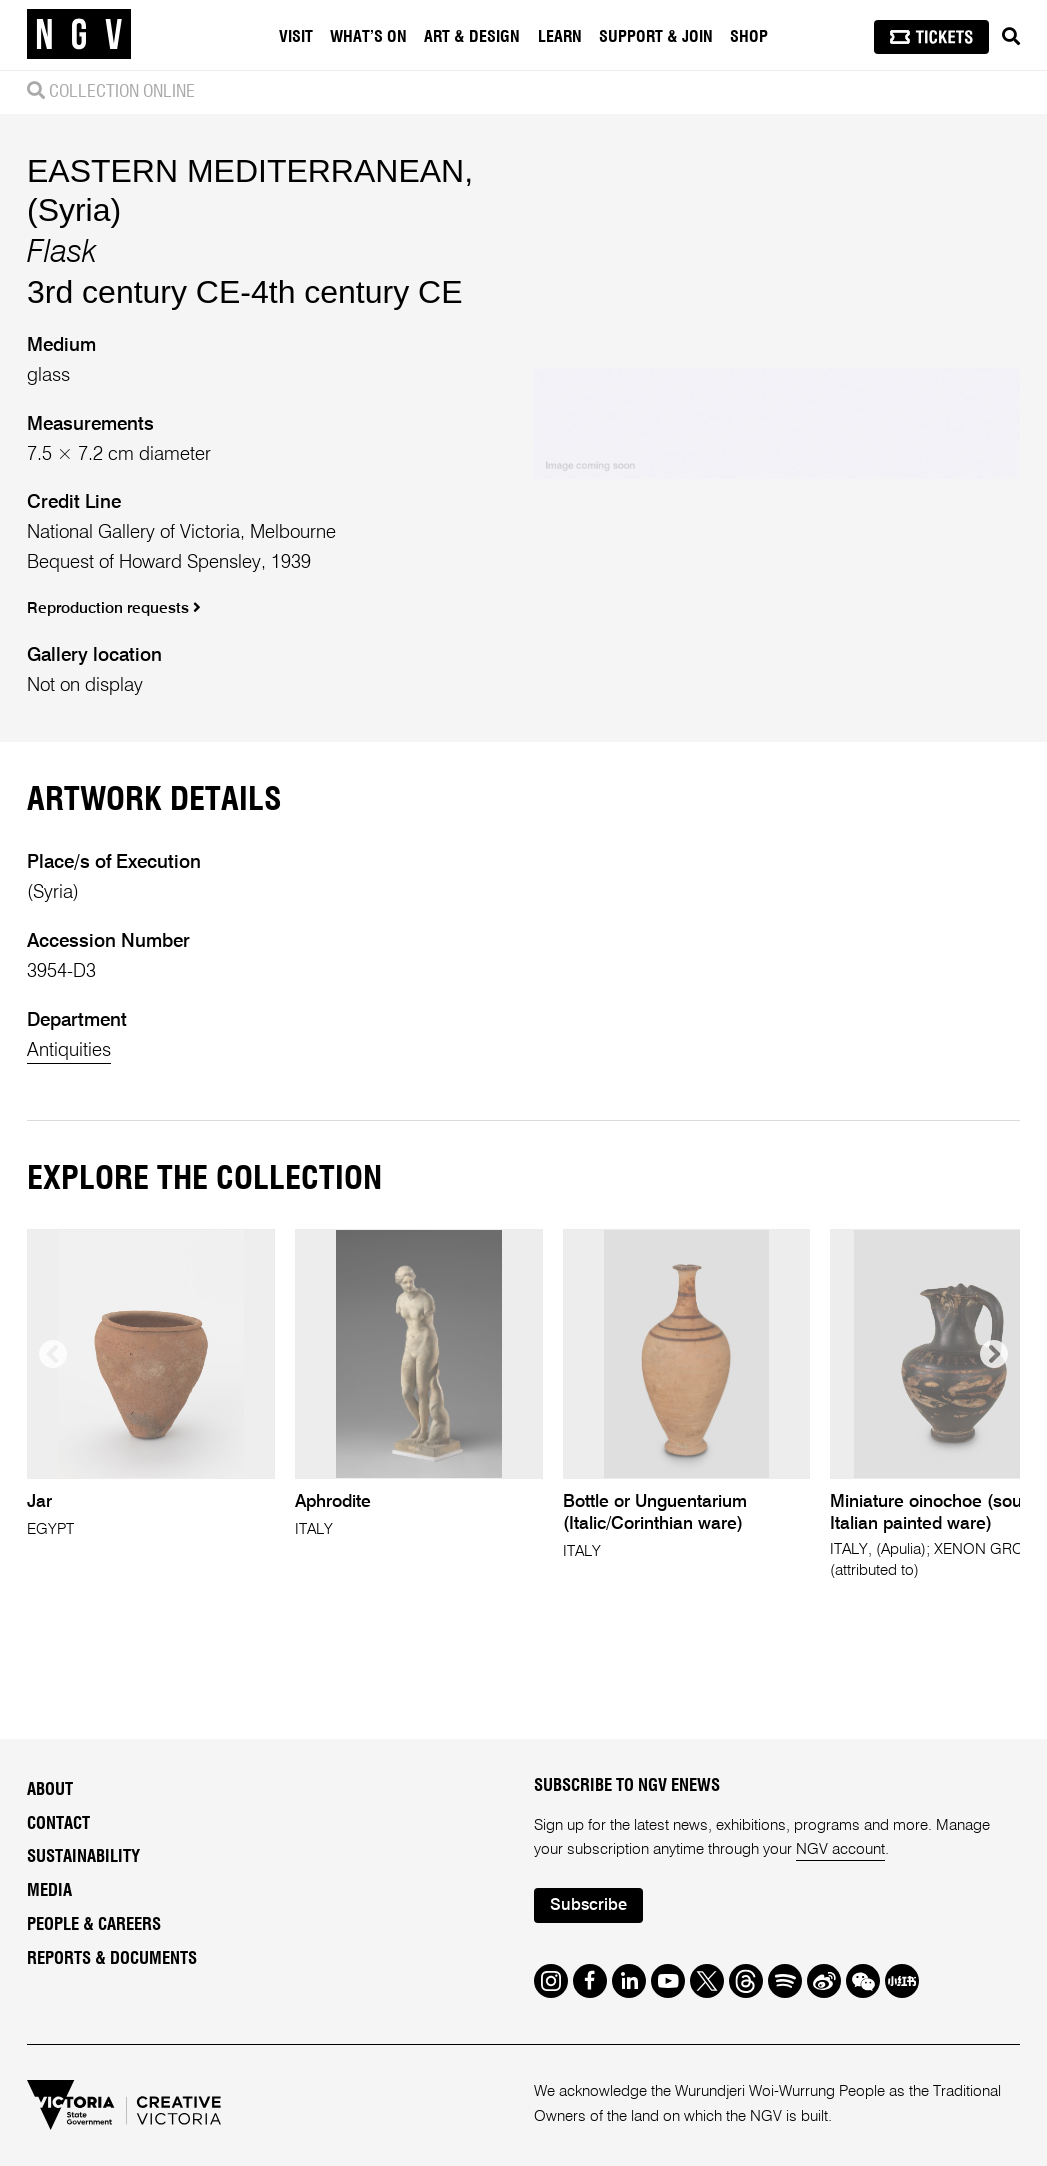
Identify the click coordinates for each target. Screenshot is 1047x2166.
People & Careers (94, 1925)
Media (49, 1891)
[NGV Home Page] (79, 35)
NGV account (840, 1849)
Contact (58, 1824)
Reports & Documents (112, 1959)
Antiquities (69, 1050)
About (50, 1790)
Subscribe (588, 1905)
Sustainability (83, 1857)
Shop (749, 37)
